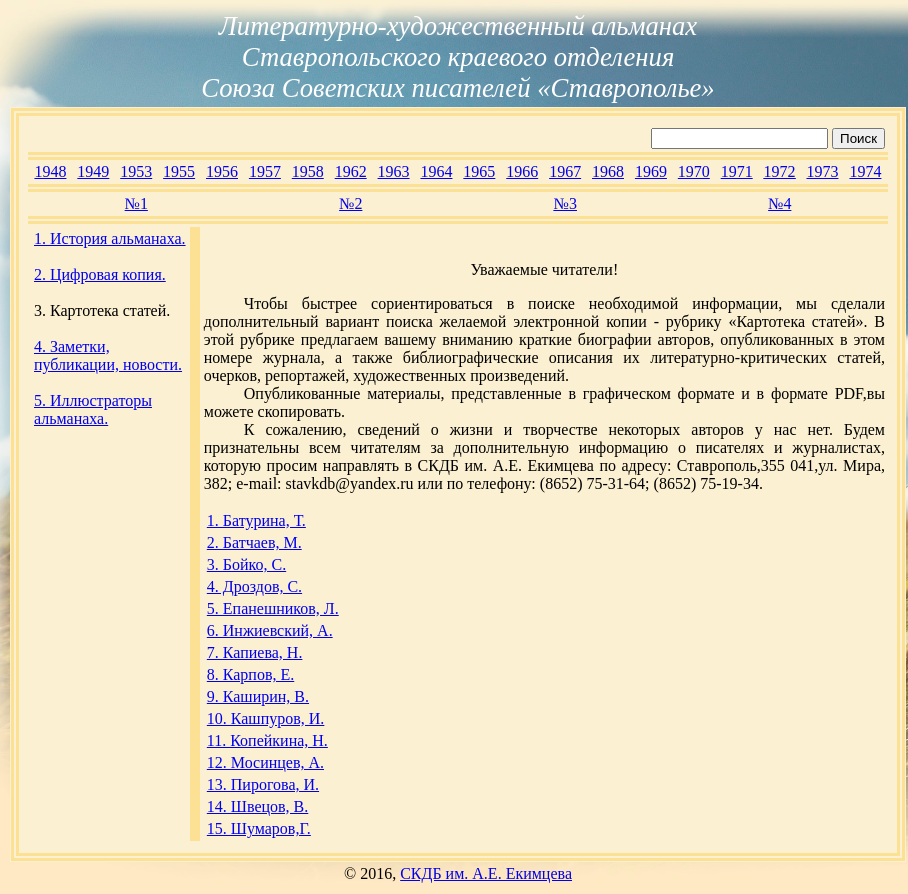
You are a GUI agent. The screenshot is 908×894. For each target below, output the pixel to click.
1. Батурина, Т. (256, 520)
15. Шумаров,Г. (259, 828)
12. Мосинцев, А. (265, 762)
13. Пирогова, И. (263, 784)
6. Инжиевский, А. (270, 630)
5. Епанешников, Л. (273, 608)
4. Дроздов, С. (254, 586)
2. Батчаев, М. (254, 542)
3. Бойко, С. (246, 564)
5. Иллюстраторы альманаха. (93, 409)
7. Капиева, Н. (255, 652)
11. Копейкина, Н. (267, 740)
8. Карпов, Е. (250, 674)
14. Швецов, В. (258, 806)
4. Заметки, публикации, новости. (108, 355)
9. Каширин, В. (258, 696)
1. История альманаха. (110, 238)
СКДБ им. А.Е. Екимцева (486, 873)
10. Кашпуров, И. (266, 718)
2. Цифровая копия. (100, 274)
